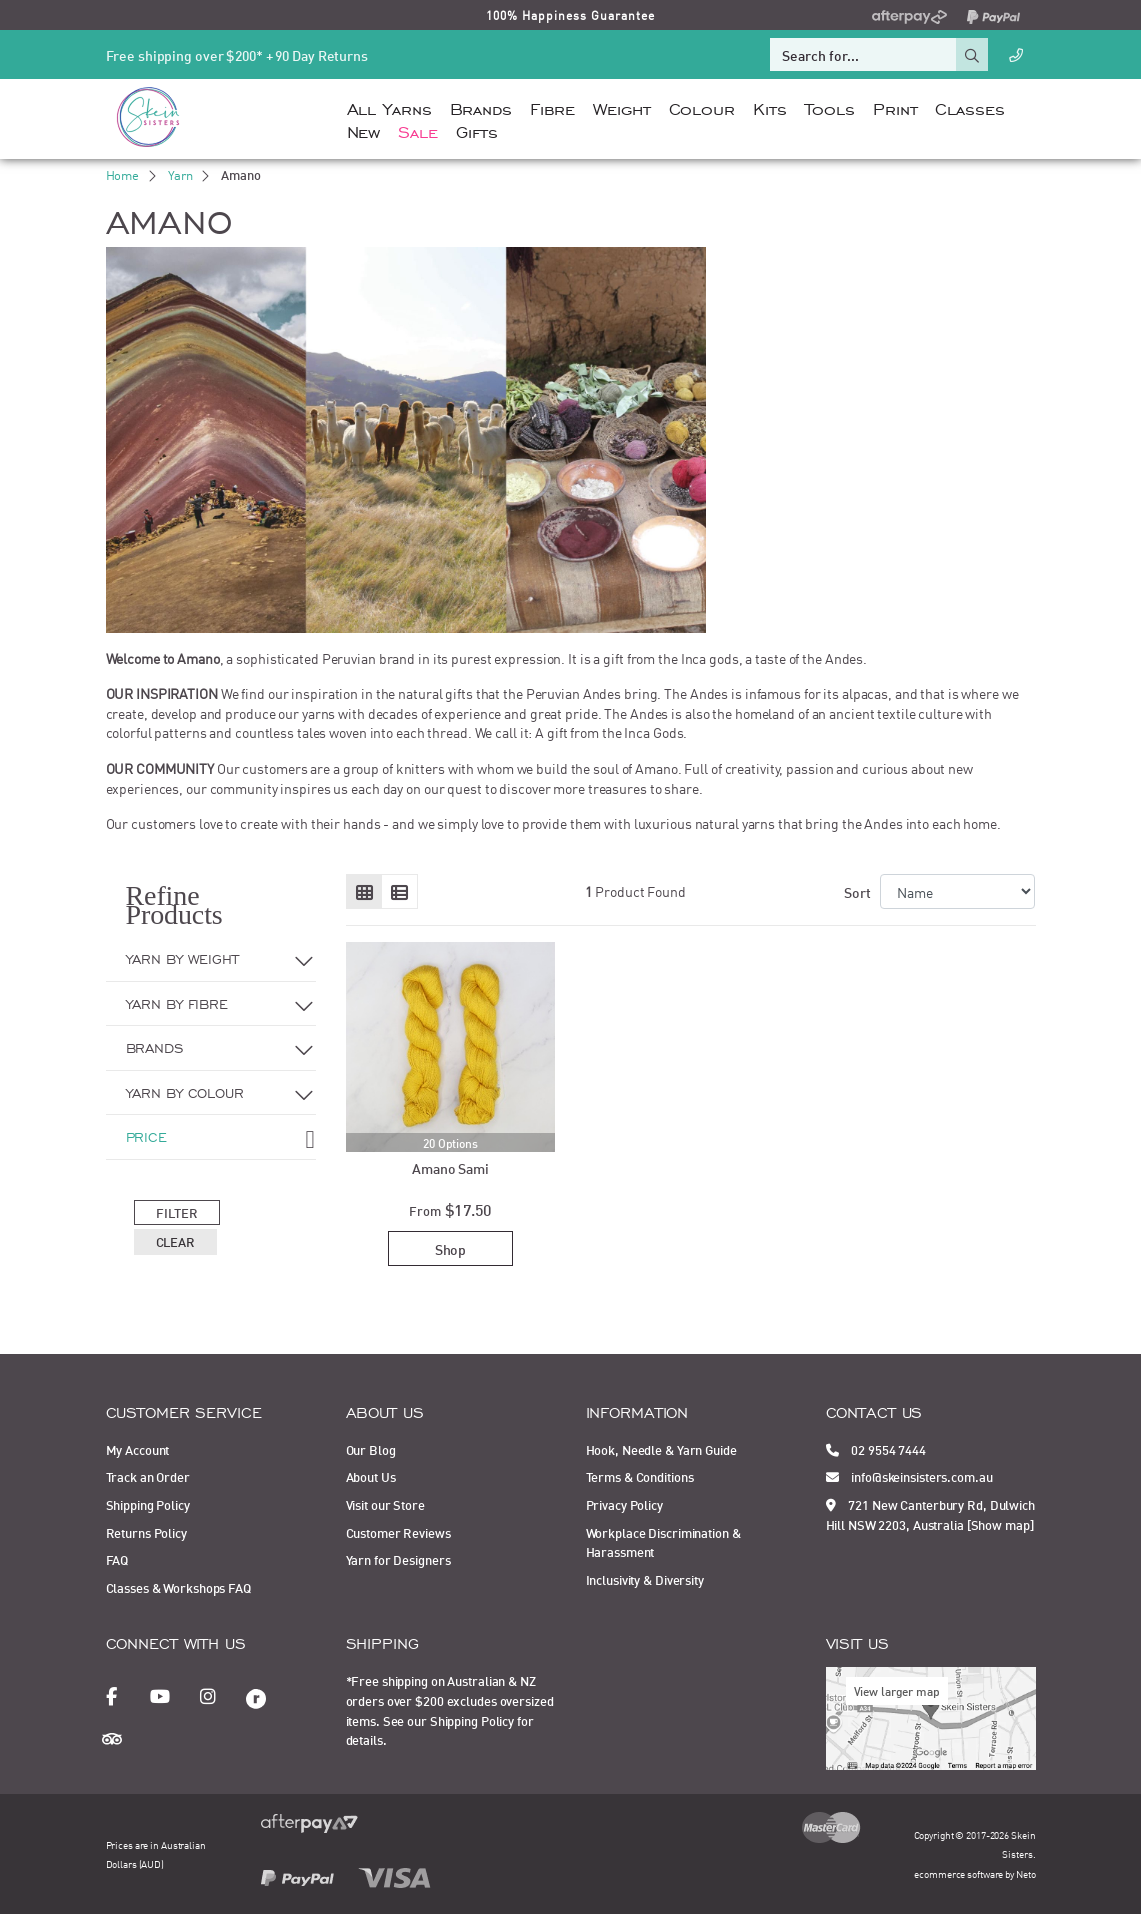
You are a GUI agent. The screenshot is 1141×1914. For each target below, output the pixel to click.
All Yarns (389, 107)
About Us (371, 1476)
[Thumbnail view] (364, 892)
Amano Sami (450, 1167)
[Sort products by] (957, 891)
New (364, 130)
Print (895, 107)
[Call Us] (1016, 54)
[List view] (399, 892)
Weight (621, 107)
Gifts (477, 130)
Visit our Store (385, 1504)
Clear (175, 1241)
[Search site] (972, 54)
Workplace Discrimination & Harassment (663, 1542)
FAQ (117, 1559)
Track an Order (148, 1476)
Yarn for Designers (398, 1559)
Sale (418, 130)
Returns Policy (146, 1532)
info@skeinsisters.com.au (909, 1476)
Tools (830, 107)
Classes (969, 107)
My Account (138, 1449)
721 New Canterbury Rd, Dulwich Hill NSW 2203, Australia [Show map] (930, 1514)
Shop (451, 1248)
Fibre (552, 107)
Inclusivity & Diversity (645, 1579)
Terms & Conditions (640, 1476)
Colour (702, 107)
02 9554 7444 (876, 1449)
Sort (857, 891)
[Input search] (863, 54)
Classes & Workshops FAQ (178, 1587)
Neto (1026, 1873)
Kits (770, 107)
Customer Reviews (398, 1532)
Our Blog (371, 1449)
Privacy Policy (624, 1504)
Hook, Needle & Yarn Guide (661, 1449)
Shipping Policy (148, 1504)
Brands (481, 107)
